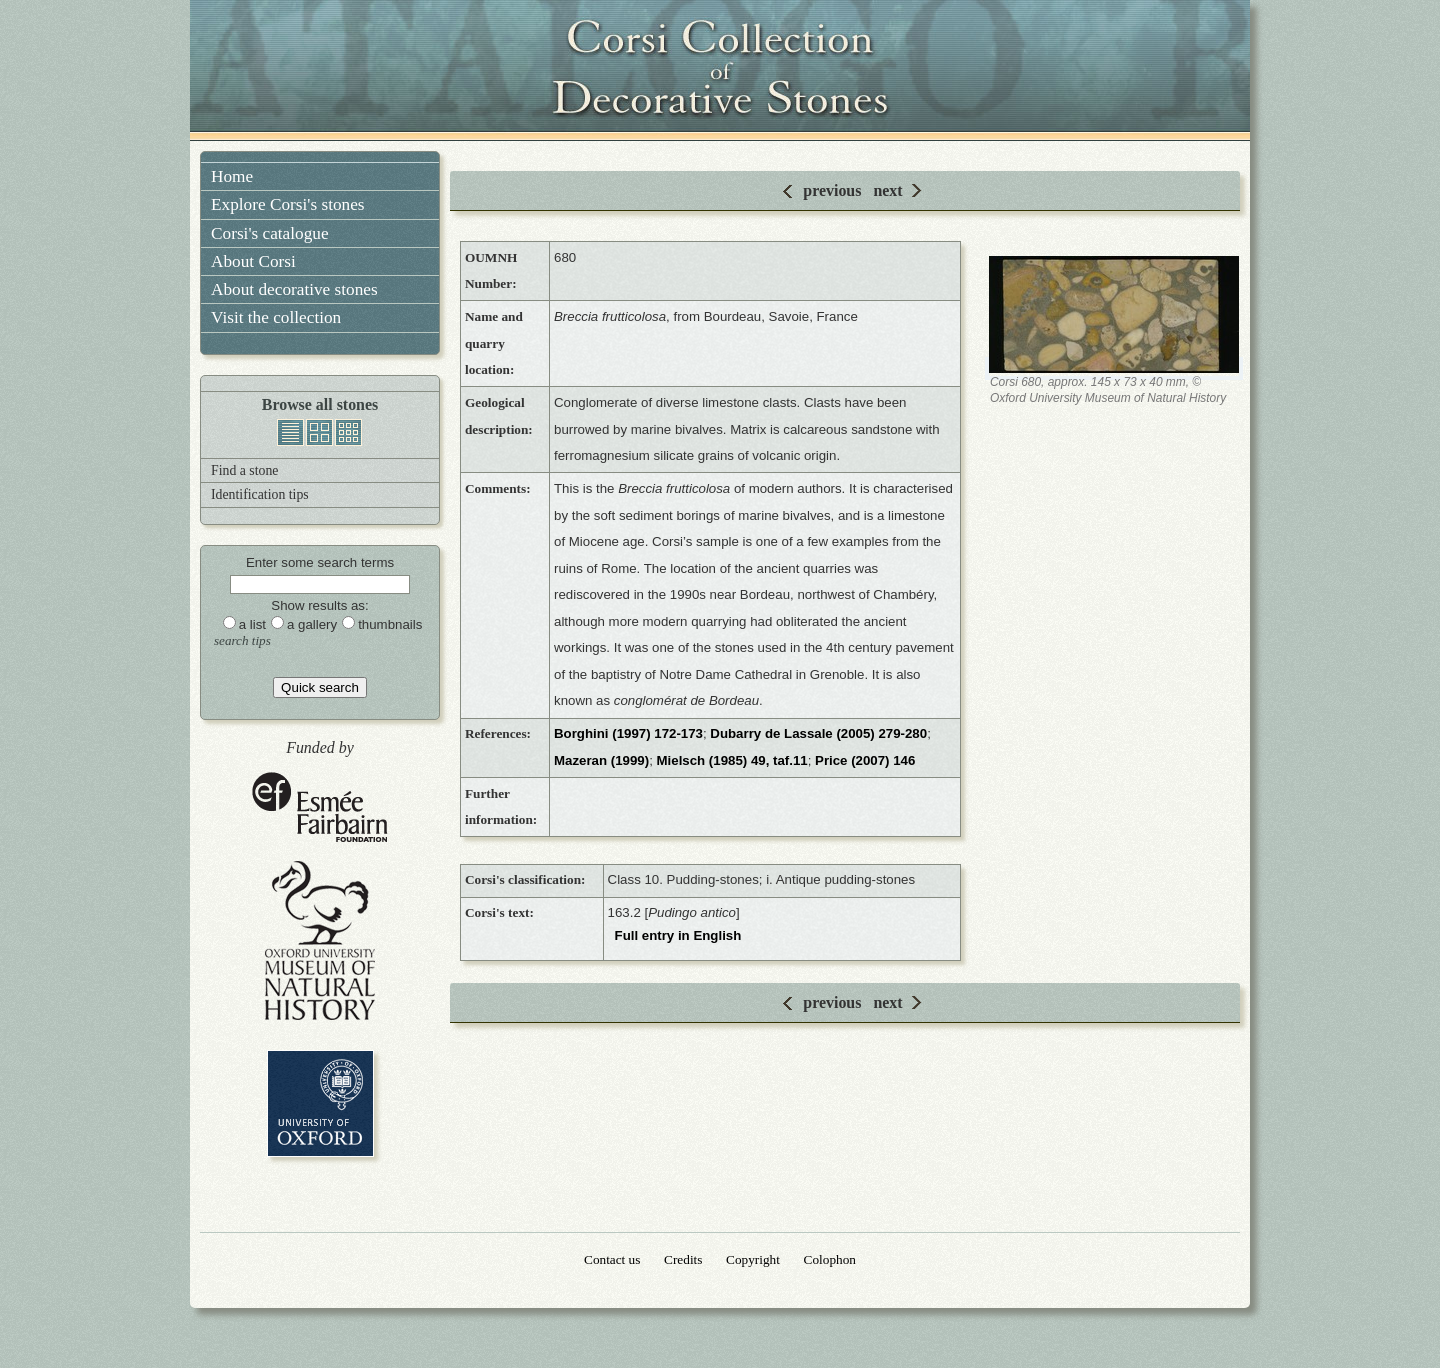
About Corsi (253, 261)
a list (252, 624)
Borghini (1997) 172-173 (628, 733)
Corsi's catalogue (270, 233)
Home (232, 176)
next (887, 190)
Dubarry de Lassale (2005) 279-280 (818, 733)
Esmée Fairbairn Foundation (320, 808)
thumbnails (348, 432)
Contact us (612, 1259)
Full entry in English (678, 935)
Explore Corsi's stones (288, 204)
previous (832, 190)
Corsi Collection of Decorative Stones (720, 70)
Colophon (830, 1259)
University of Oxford (320, 1103)
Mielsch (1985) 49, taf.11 (732, 760)
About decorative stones (294, 289)
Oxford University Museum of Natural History (320, 940)
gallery (319, 432)
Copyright (753, 1259)
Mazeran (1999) (601, 760)
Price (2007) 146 (865, 760)
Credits (683, 1259)
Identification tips (260, 494)
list (290, 432)
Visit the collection (276, 317)
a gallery (312, 624)
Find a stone (244, 470)
